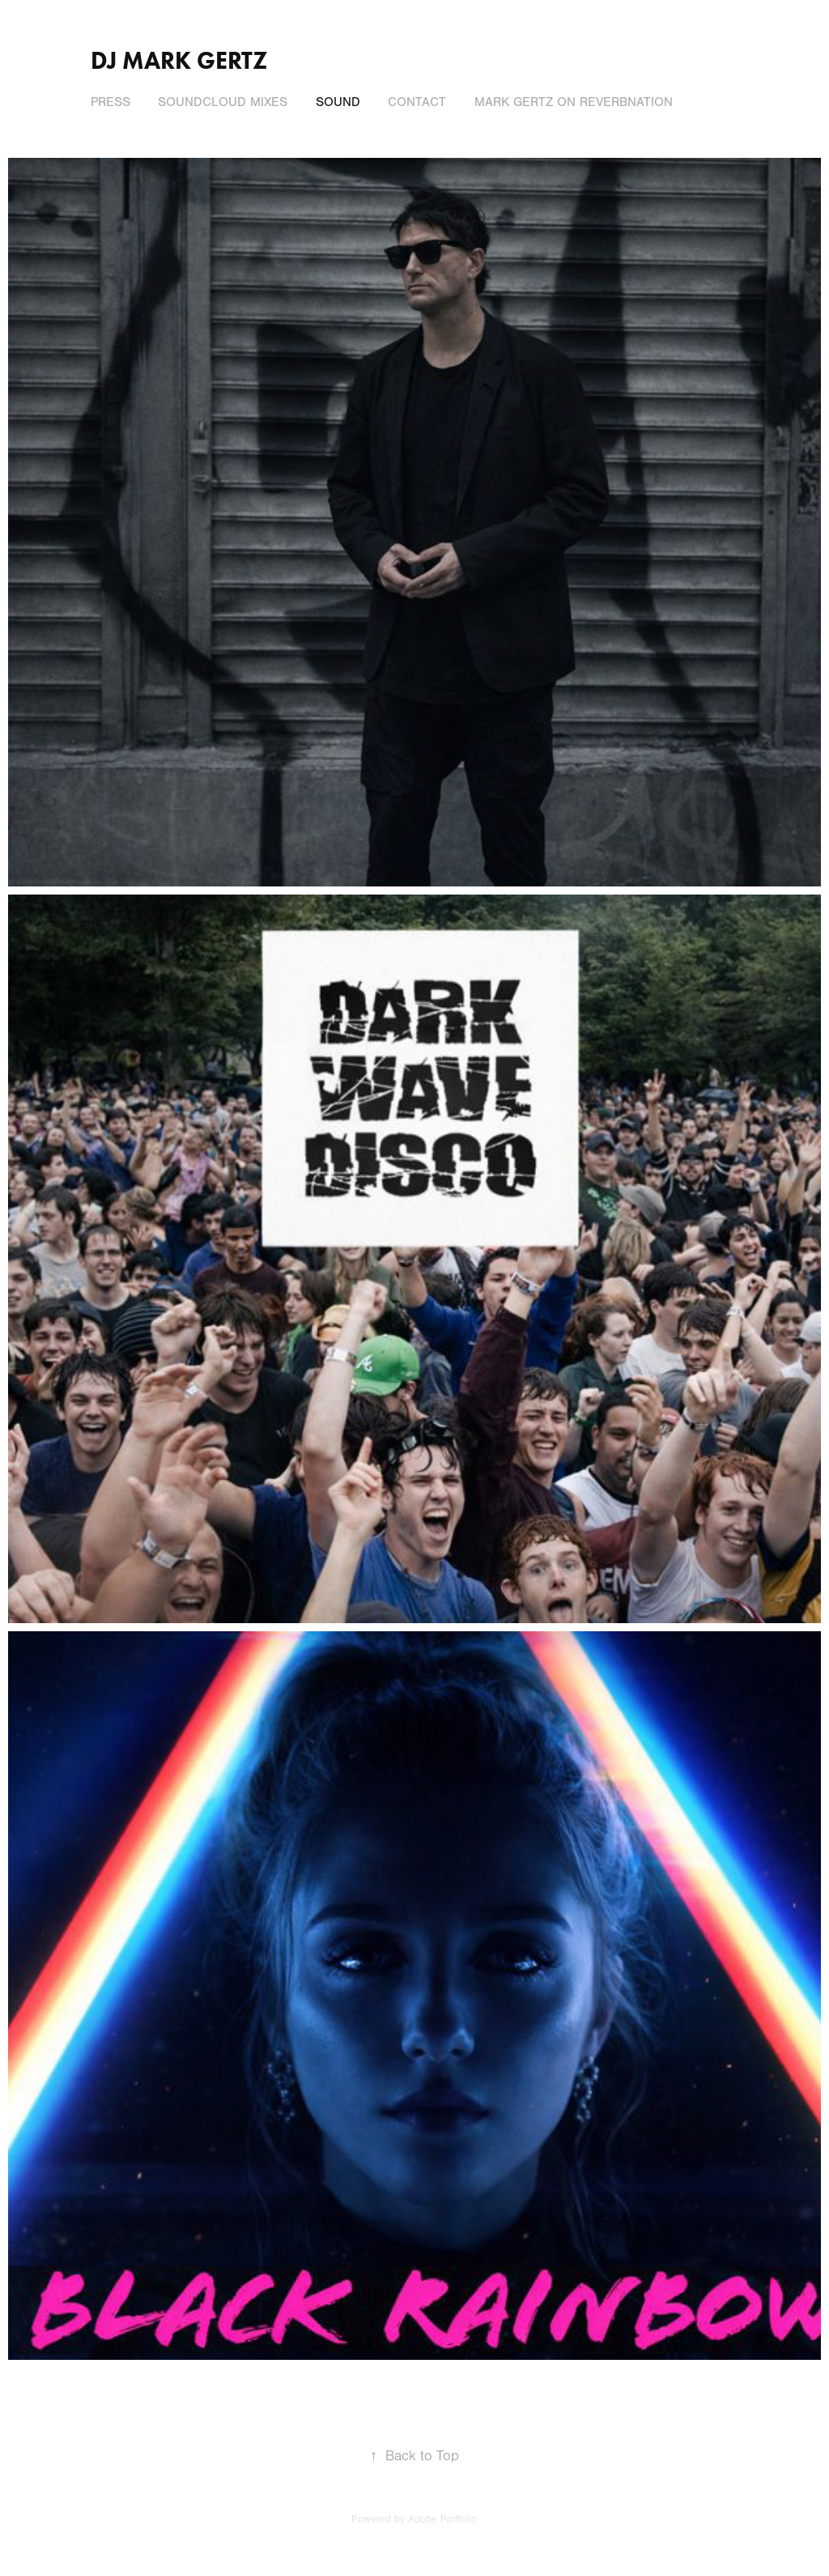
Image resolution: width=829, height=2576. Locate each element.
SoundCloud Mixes (222, 102)
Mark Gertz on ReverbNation (573, 102)
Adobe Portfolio (442, 2519)
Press (110, 102)
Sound (338, 102)
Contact (417, 102)
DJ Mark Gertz (179, 60)
